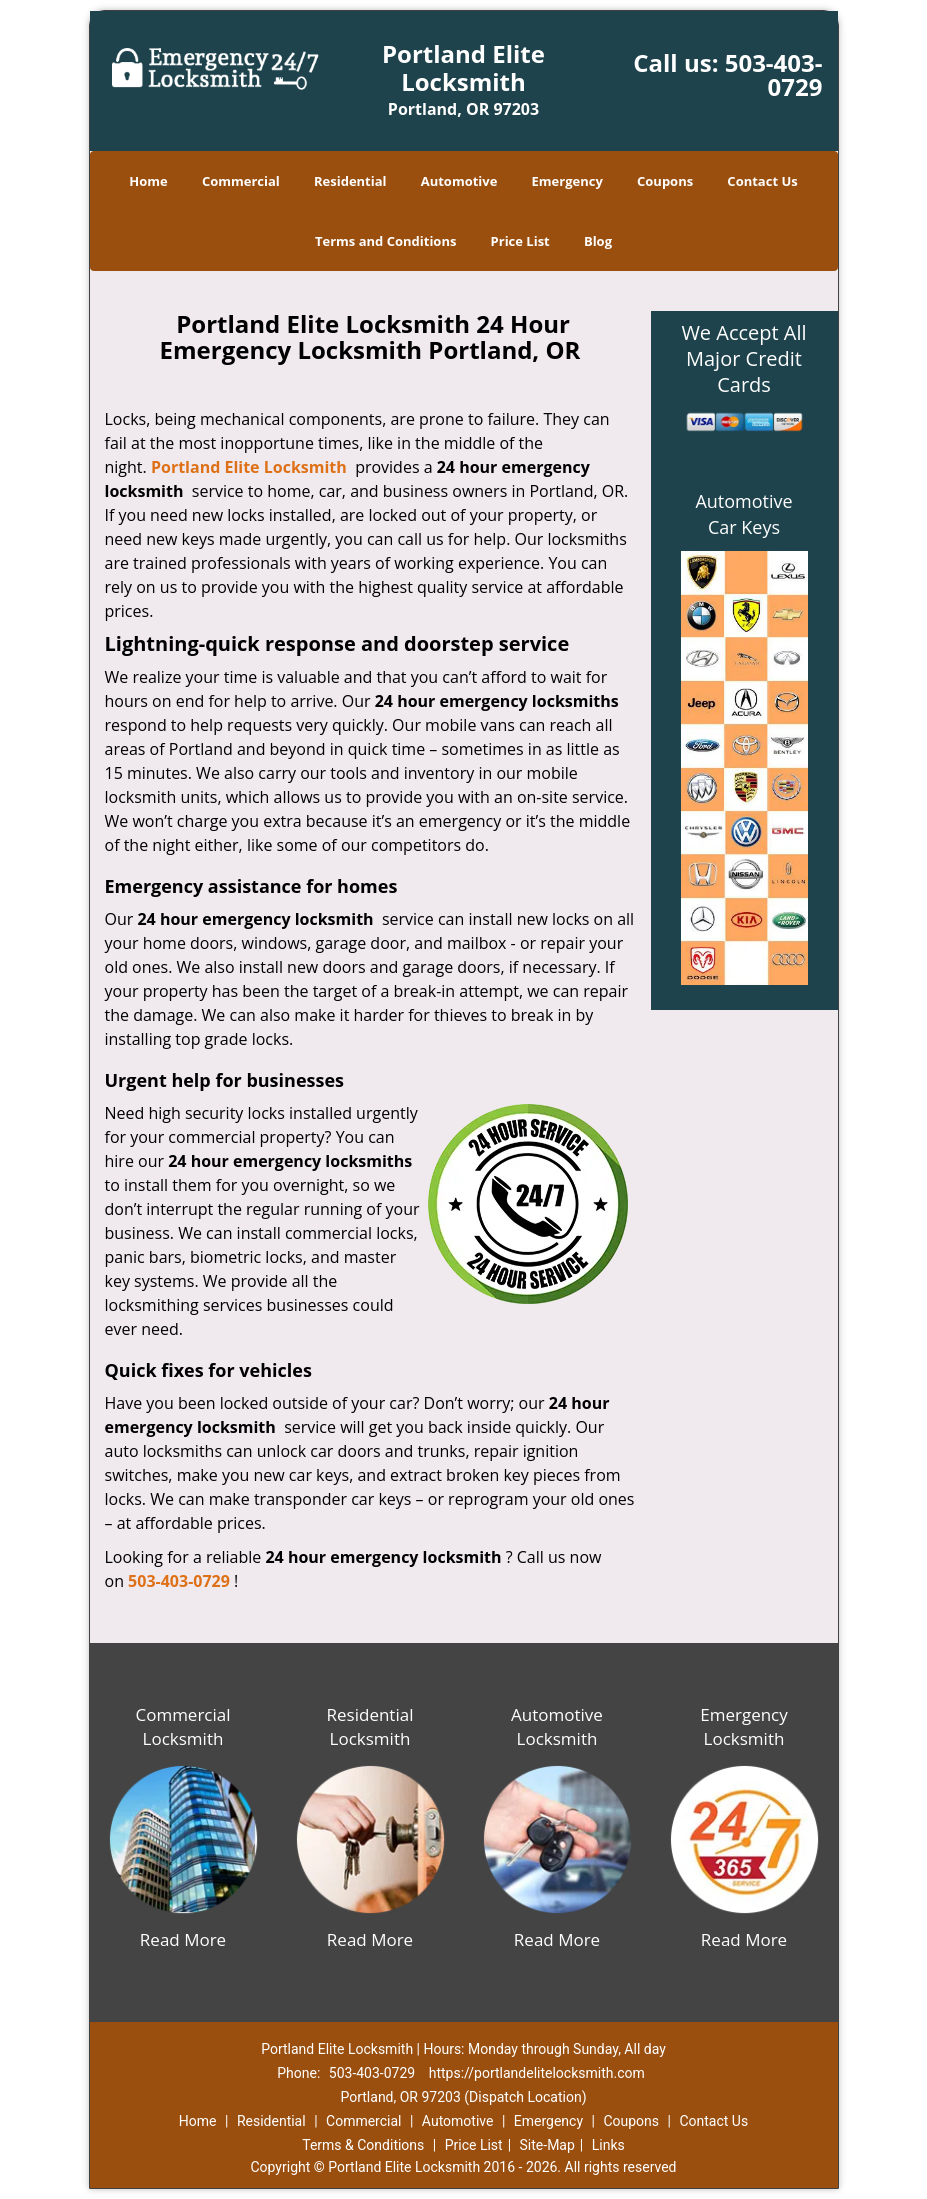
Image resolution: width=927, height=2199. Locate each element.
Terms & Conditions (363, 2145)
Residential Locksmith (370, 1726)
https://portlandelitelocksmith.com (537, 2073)
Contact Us (762, 181)
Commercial (241, 181)
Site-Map (547, 2145)
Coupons (665, 181)
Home (148, 181)
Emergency (567, 181)
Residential (350, 181)
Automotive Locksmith (557, 1726)
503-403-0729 (774, 74)
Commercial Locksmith (182, 1726)
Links (608, 2145)
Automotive (459, 181)
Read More (183, 1939)
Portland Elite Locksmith (249, 467)
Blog (598, 241)
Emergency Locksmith (744, 1726)
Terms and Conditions (385, 241)
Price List (520, 241)
